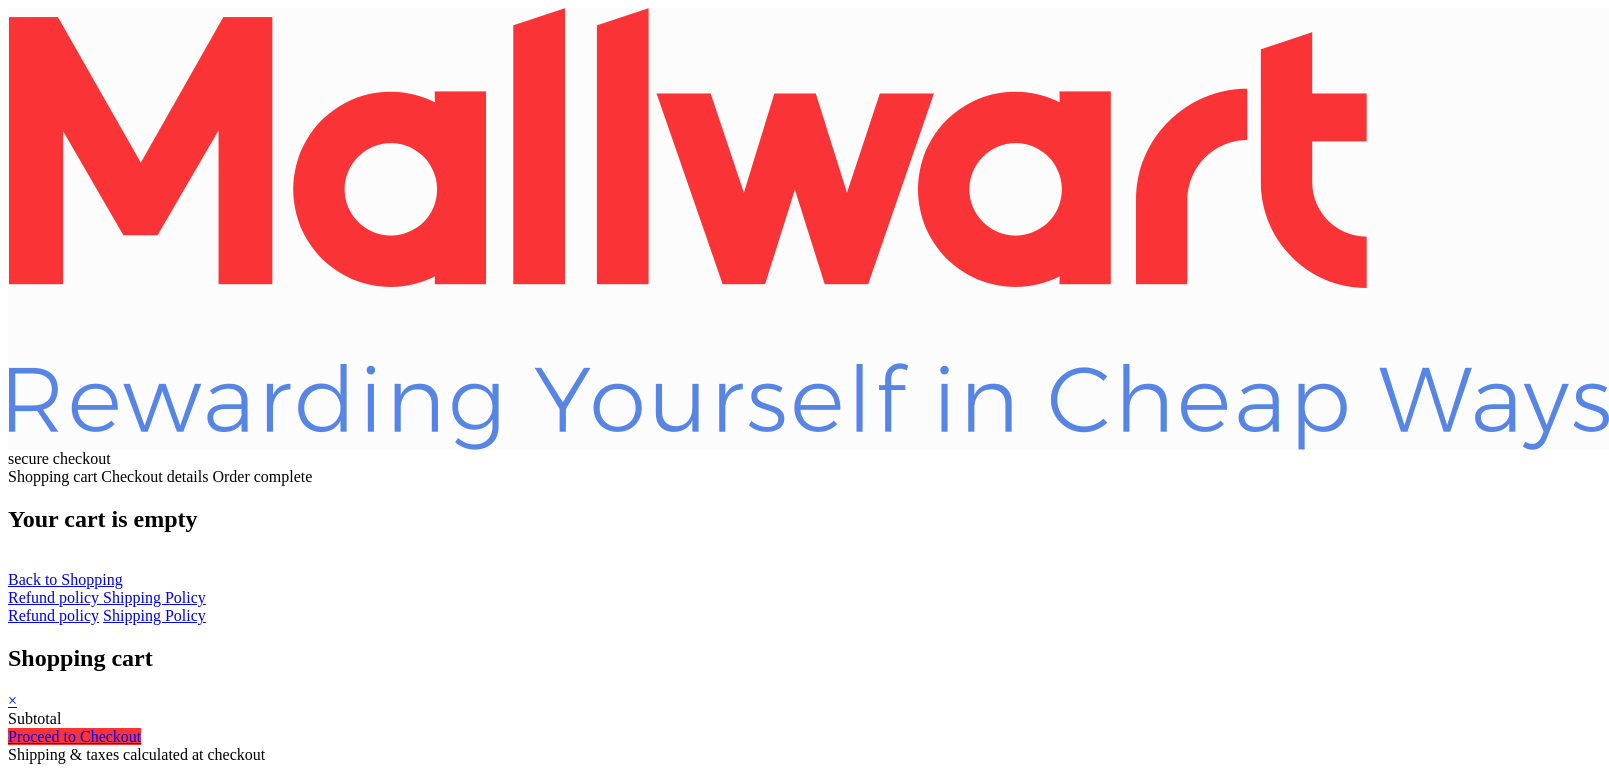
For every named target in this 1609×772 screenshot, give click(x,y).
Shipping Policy (154, 597)
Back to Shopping (65, 579)
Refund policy (55, 597)
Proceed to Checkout (74, 736)
